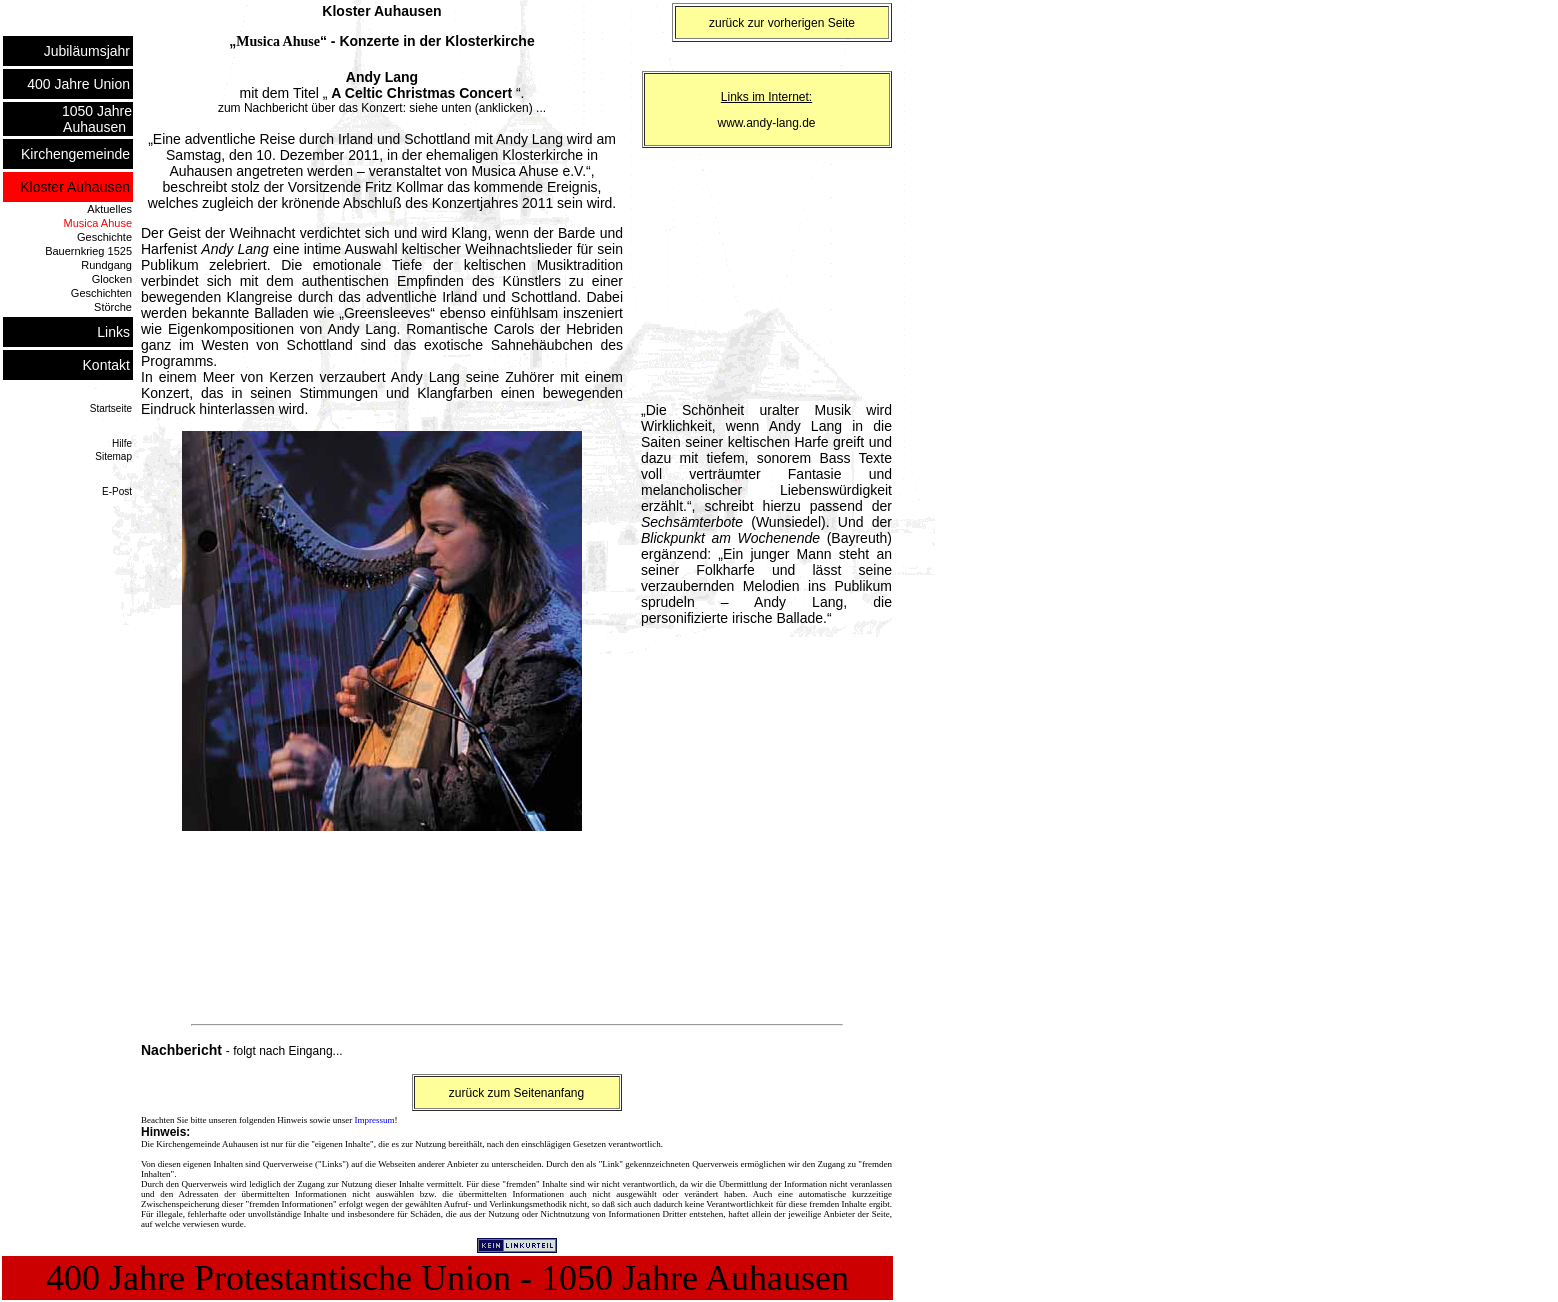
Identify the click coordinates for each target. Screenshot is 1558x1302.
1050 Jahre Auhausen (97, 119)
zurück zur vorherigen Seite (782, 23)
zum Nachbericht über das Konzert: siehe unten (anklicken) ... (382, 108)
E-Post (117, 491)
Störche (113, 307)
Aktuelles (109, 209)
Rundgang (106, 265)
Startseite (111, 408)
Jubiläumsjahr (88, 51)
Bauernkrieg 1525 (88, 251)
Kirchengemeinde (76, 154)
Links (114, 332)
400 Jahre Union (79, 84)
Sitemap (113, 456)
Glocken (112, 279)
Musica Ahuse (98, 223)
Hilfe (122, 443)
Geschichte (104, 237)
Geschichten (101, 293)
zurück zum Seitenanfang (516, 1093)
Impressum (374, 1120)
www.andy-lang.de (766, 123)
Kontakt (107, 365)
